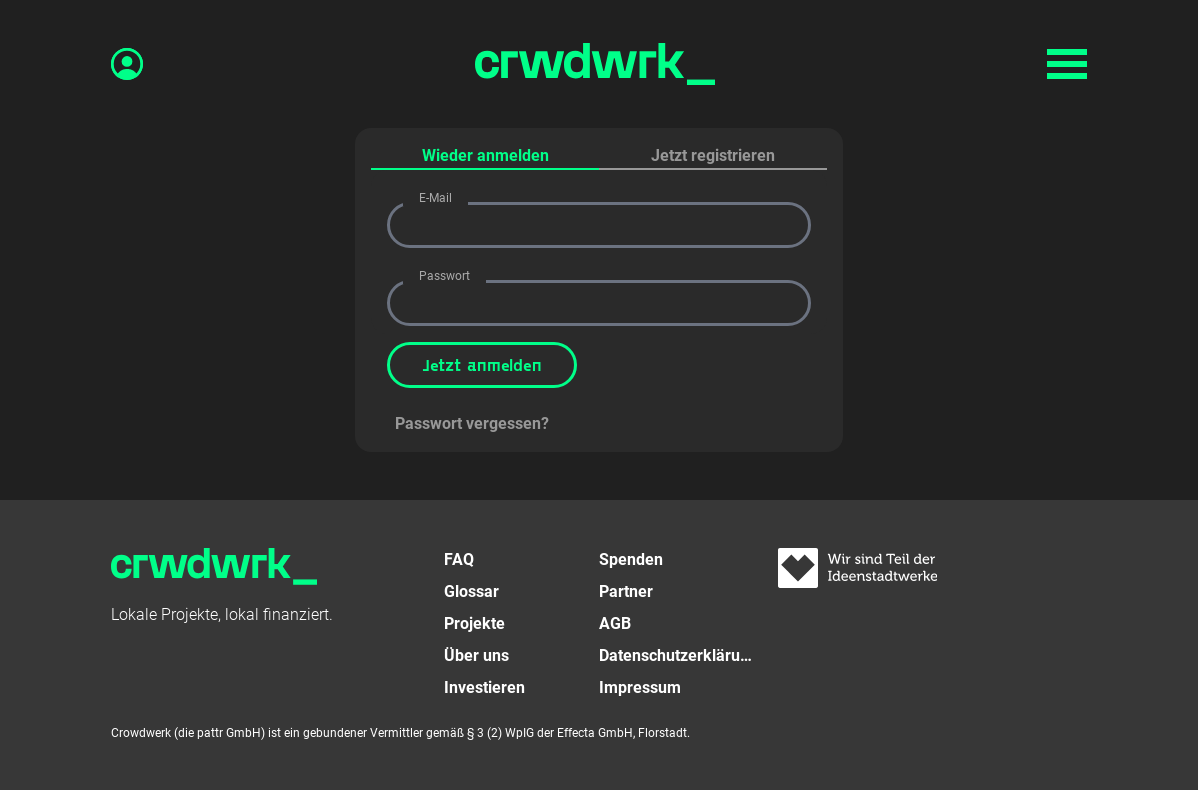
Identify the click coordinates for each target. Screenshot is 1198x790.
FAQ (459, 559)
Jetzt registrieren (713, 155)
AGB (615, 623)
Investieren (484, 687)
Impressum (640, 687)
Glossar (471, 591)
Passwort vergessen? (472, 423)
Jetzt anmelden (482, 364)
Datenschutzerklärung (676, 655)
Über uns (476, 655)
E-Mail (435, 198)
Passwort (444, 276)
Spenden (631, 559)
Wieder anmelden (485, 155)
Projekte (474, 623)
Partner (626, 591)
